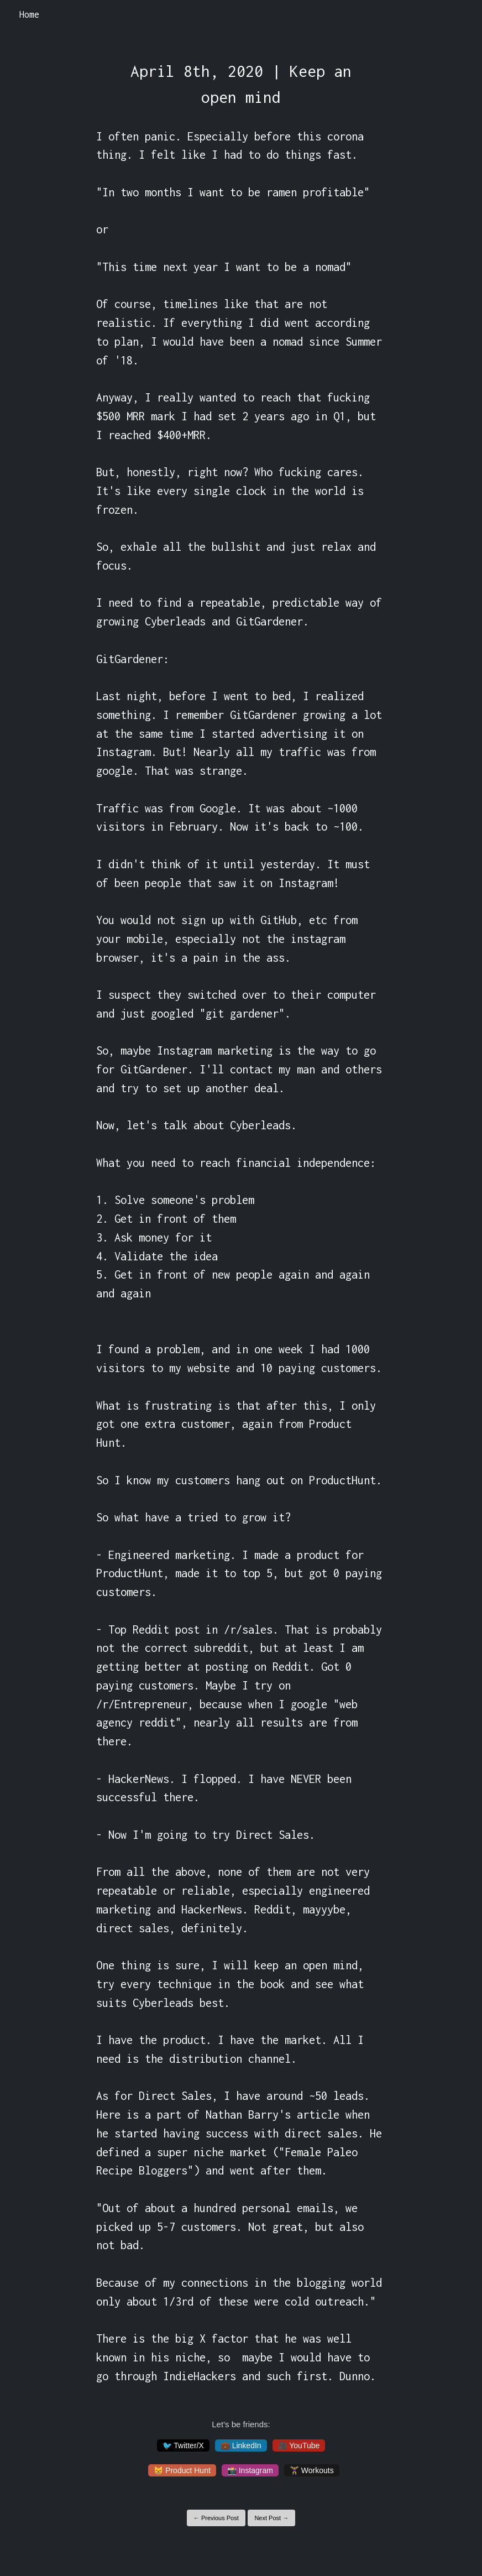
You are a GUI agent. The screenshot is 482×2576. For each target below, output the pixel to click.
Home (29, 14)
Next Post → (271, 2518)
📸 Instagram (250, 2470)
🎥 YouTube (299, 2445)
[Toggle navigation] (459, 14)
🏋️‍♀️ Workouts (312, 2470)
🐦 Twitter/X (183, 2445)
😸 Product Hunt (182, 2470)
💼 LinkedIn (241, 2445)
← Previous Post (216, 2518)
